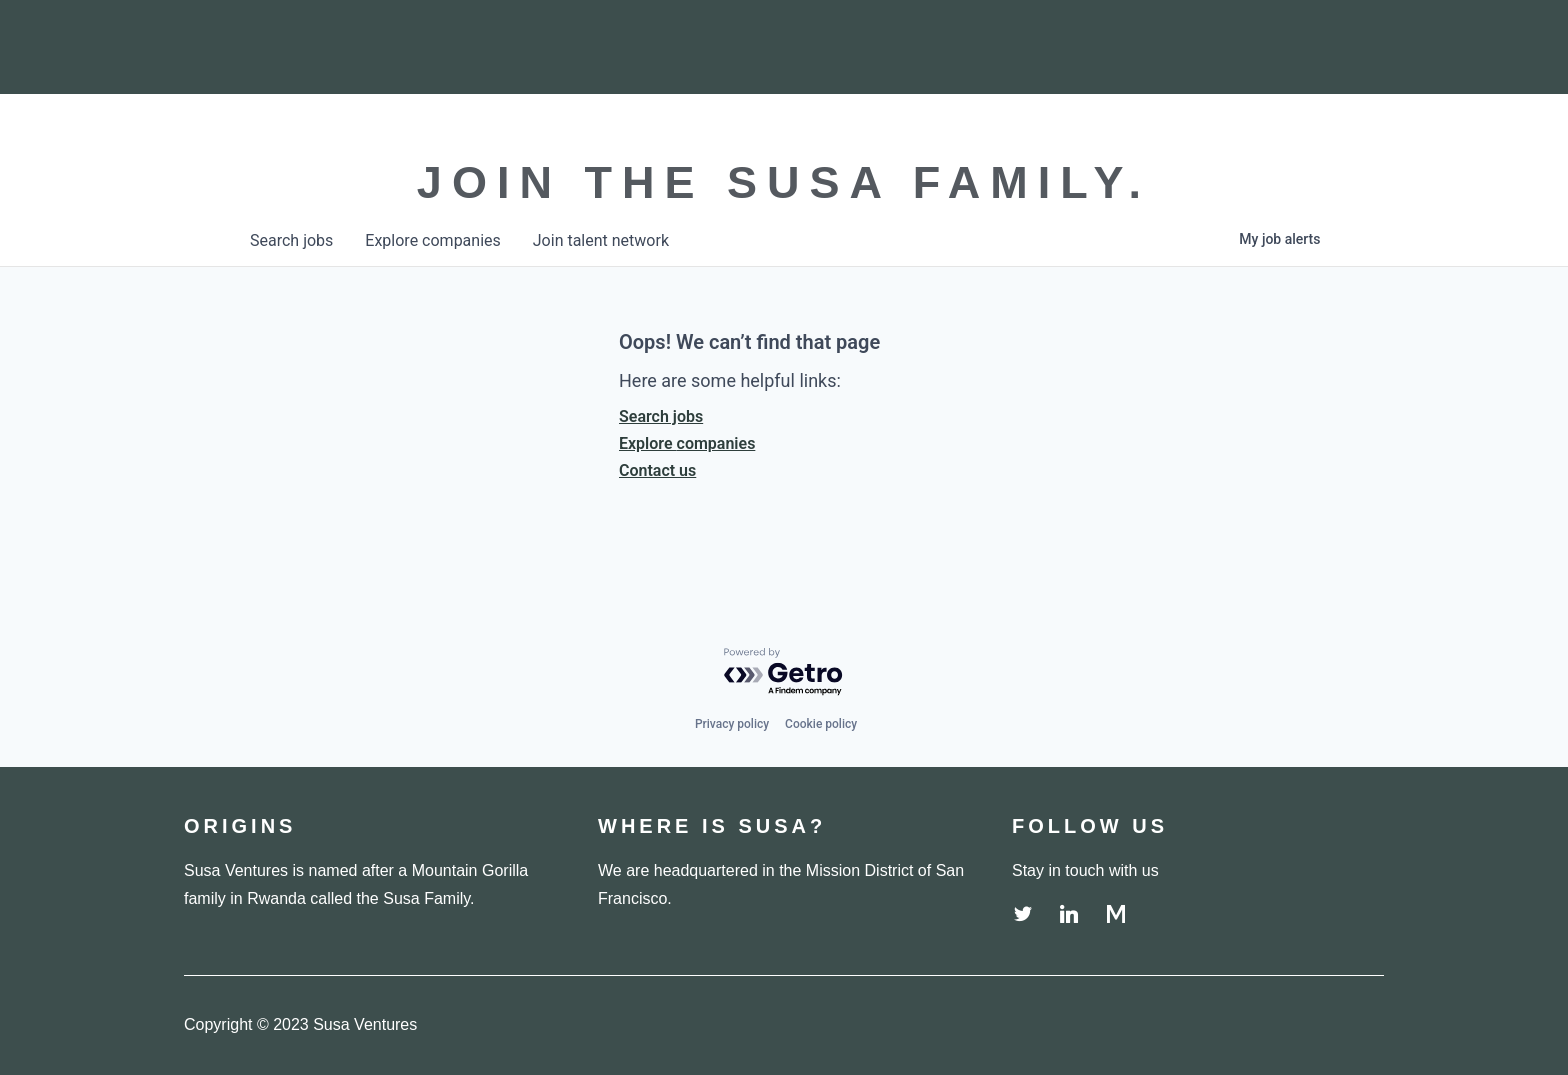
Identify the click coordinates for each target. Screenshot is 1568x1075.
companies (432, 240)
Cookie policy (821, 724)
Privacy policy (732, 724)
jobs (291, 240)
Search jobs (661, 416)
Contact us (657, 470)
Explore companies (687, 443)
